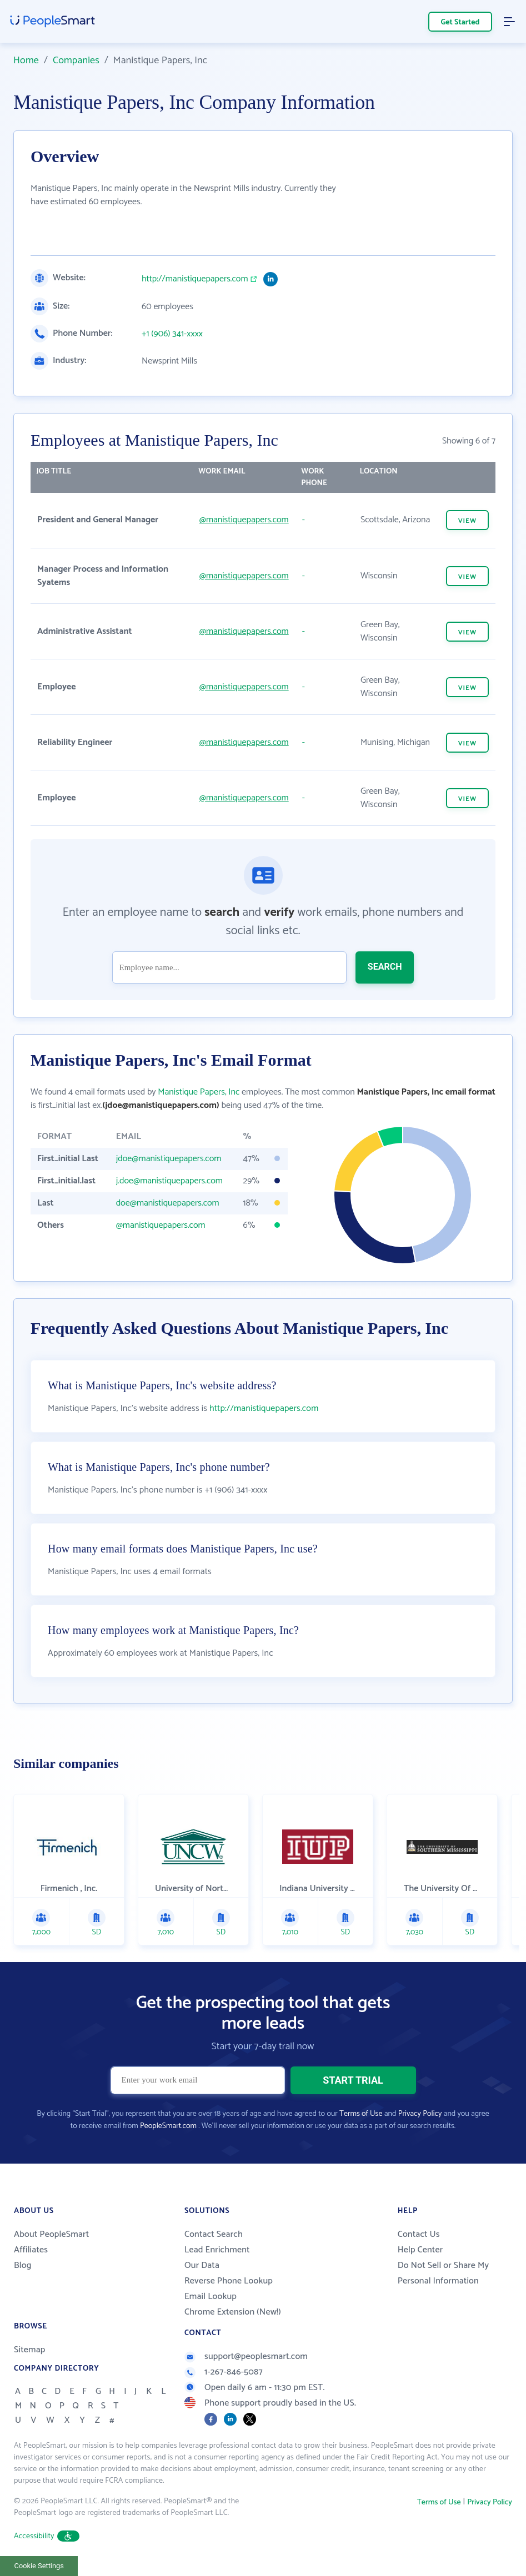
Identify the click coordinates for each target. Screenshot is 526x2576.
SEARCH (385, 966)
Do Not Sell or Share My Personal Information (443, 2273)
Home (26, 60)
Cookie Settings (39, 2566)
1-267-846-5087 (223, 2372)
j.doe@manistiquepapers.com (169, 1180)
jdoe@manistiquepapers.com (169, 1158)
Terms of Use (360, 2114)
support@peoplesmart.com (246, 2356)
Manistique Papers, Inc (198, 1092)
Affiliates (31, 2249)
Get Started (460, 22)
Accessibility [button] (46, 2536)
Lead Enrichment (217, 2249)
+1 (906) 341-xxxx (172, 334)
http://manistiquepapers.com (195, 279)
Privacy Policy (420, 2114)
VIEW (467, 521)
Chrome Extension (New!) (232, 2312)
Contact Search (213, 2234)
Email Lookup (210, 2296)
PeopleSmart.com (168, 2126)
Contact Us (419, 2234)
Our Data (201, 2265)
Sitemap (30, 2349)
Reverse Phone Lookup (228, 2280)
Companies (76, 60)
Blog (23, 2265)
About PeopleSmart (51, 2234)
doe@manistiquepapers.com (167, 1203)
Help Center (420, 2249)
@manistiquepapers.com (244, 519)
